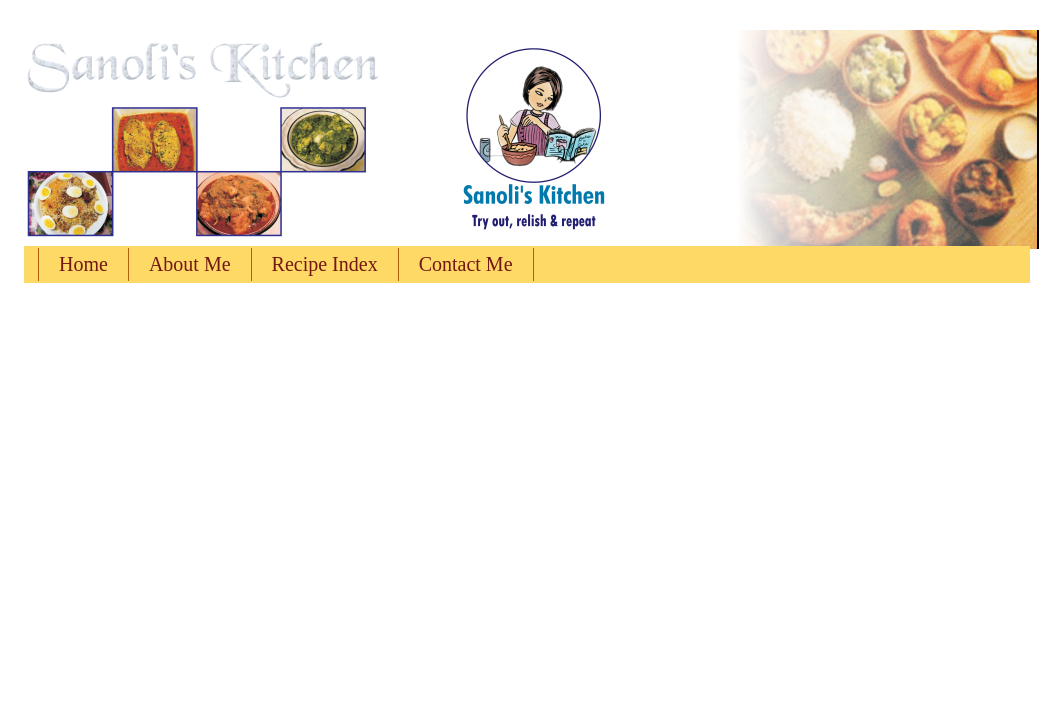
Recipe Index (325, 264)
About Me (190, 264)
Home (83, 264)
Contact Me (466, 264)
